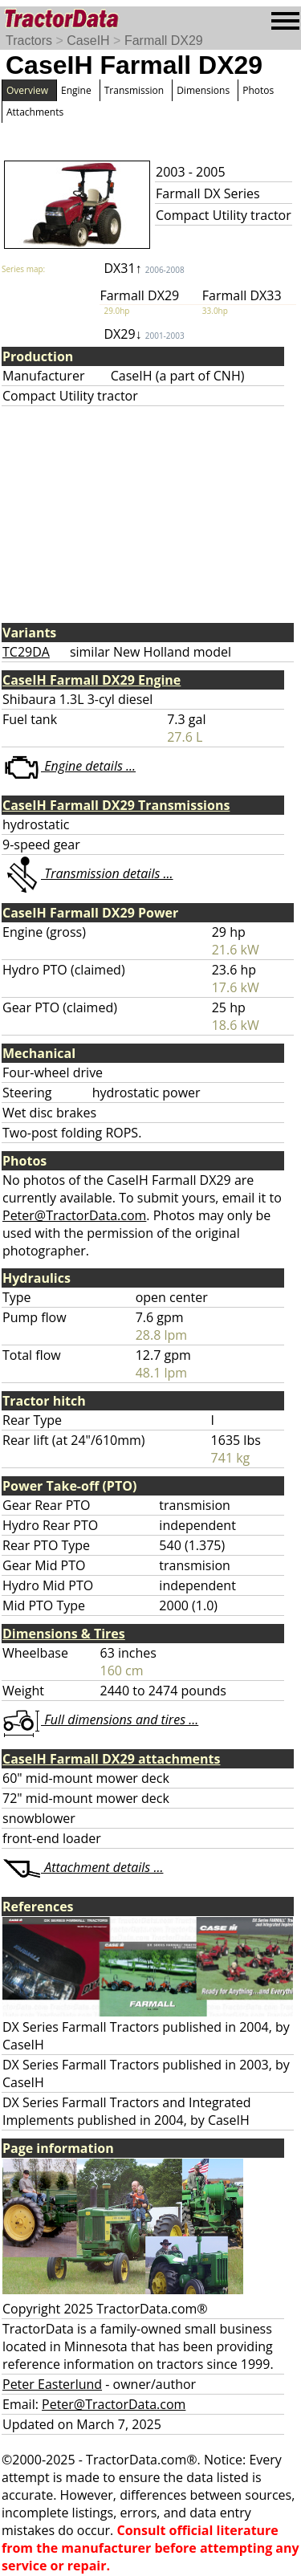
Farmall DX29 (163, 40)
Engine (76, 90)
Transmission (134, 90)
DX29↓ (144, 334)
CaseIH (88, 40)
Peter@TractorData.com (74, 1215)
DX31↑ (144, 268)
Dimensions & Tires (63, 1633)
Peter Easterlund (52, 2384)
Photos (258, 90)
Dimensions (203, 90)
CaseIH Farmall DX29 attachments (111, 1759)
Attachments (34, 112)
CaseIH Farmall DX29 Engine (91, 680)
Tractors (29, 40)
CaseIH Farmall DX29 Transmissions (116, 805)
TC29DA (26, 652)
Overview (27, 90)
